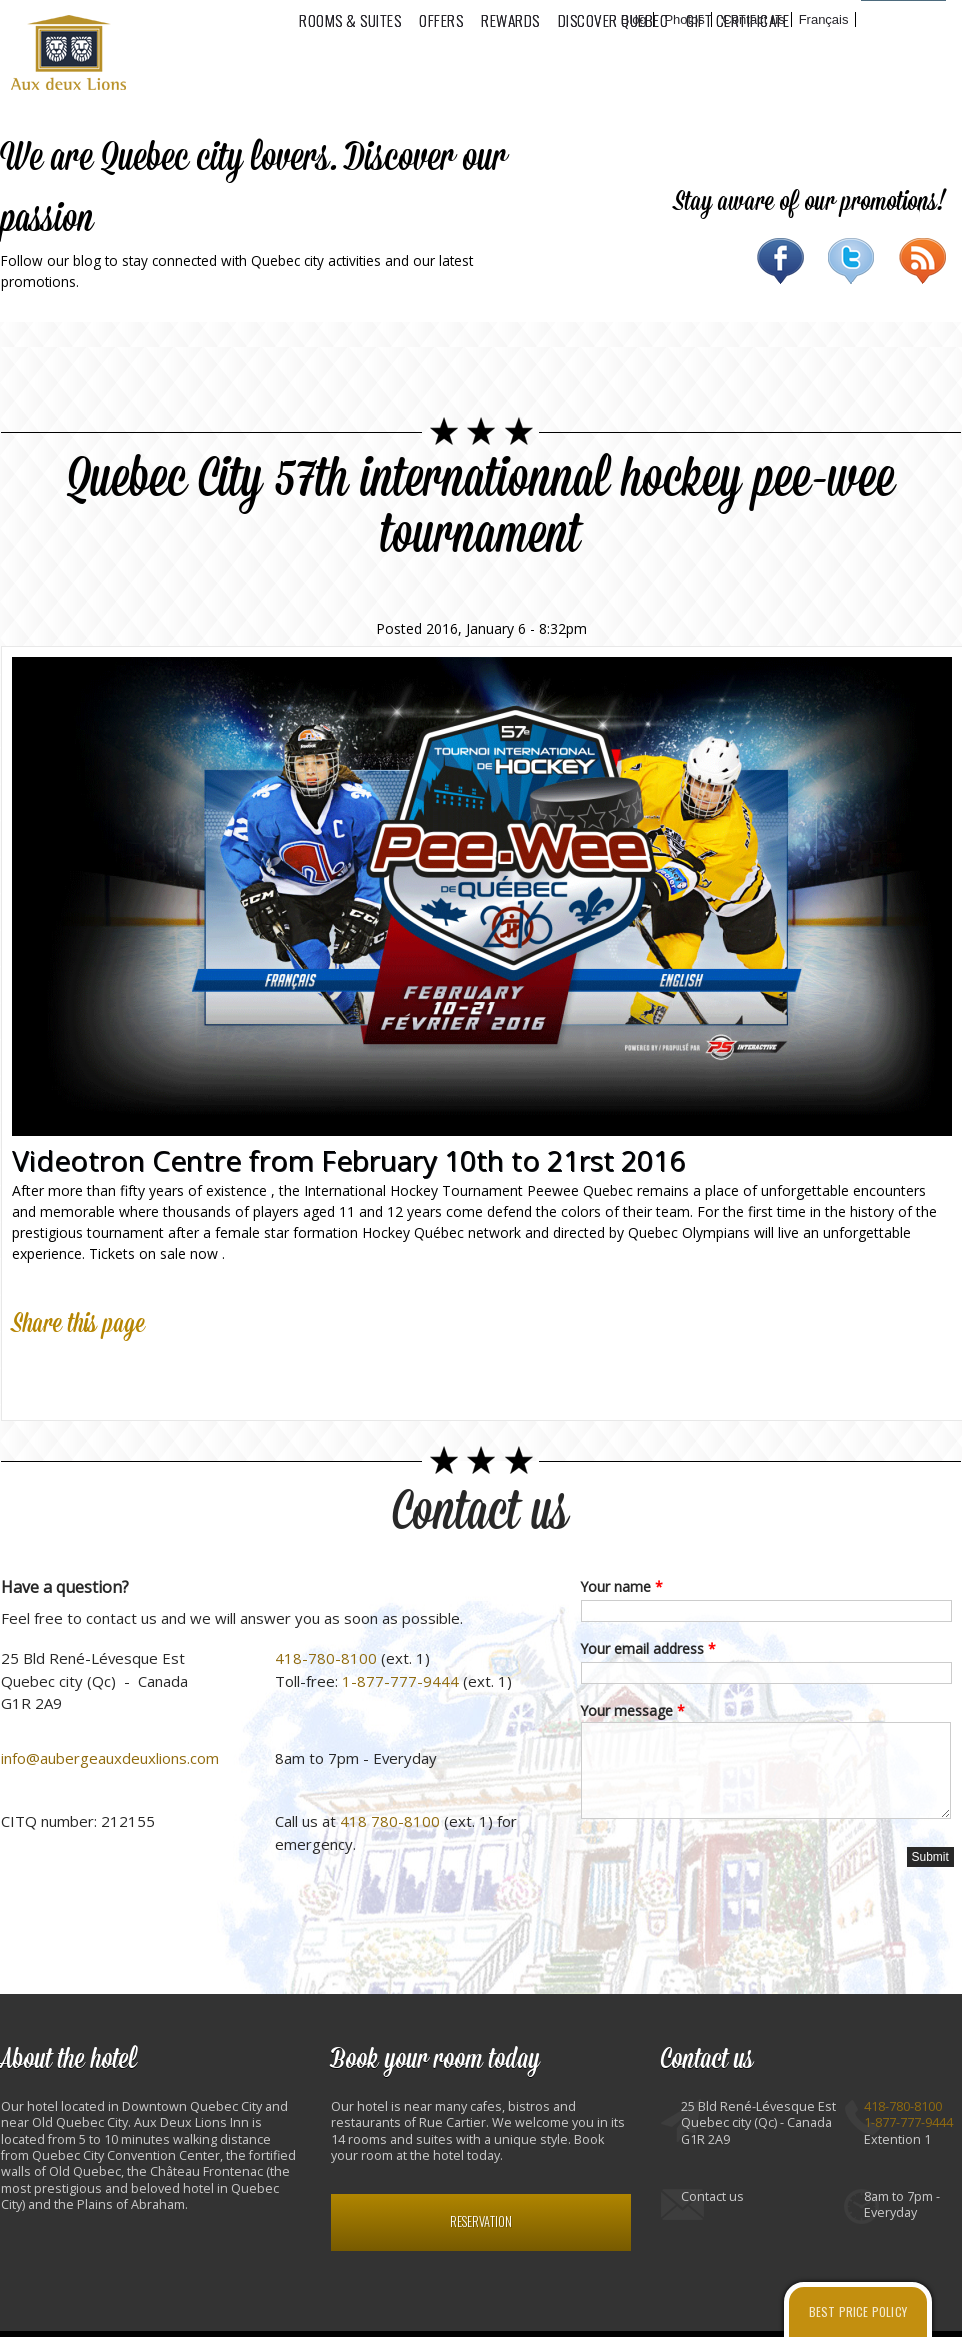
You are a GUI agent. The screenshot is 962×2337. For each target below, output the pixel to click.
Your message (633, 1710)
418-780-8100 (326, 1658)
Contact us (481, 1512)
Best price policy (858, 2311)
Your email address (648, 1648)
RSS (922, 261)
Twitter (851, 261)
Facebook (780, 261)
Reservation (481, 2221)
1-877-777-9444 (400, 1681)
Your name (622, 1586)
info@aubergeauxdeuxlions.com (110, 1758)
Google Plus (120, 1372)
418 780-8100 (390, 1821)
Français (824, 19)
